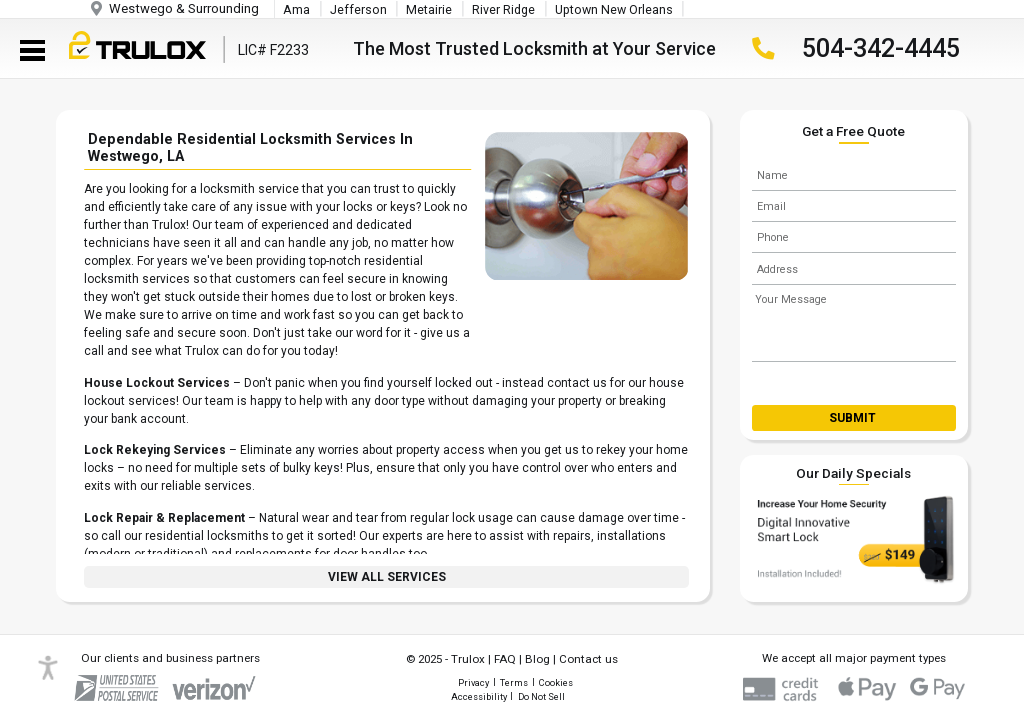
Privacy (473, 682)
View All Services (387, 577)
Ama (296, 10)
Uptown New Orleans (614, 10)
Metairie (429, 10)
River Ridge (503, 10)
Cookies (556, 682)
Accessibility (479, 696)
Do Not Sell (541, 696)
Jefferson (358, 10)
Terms (514, 682)
